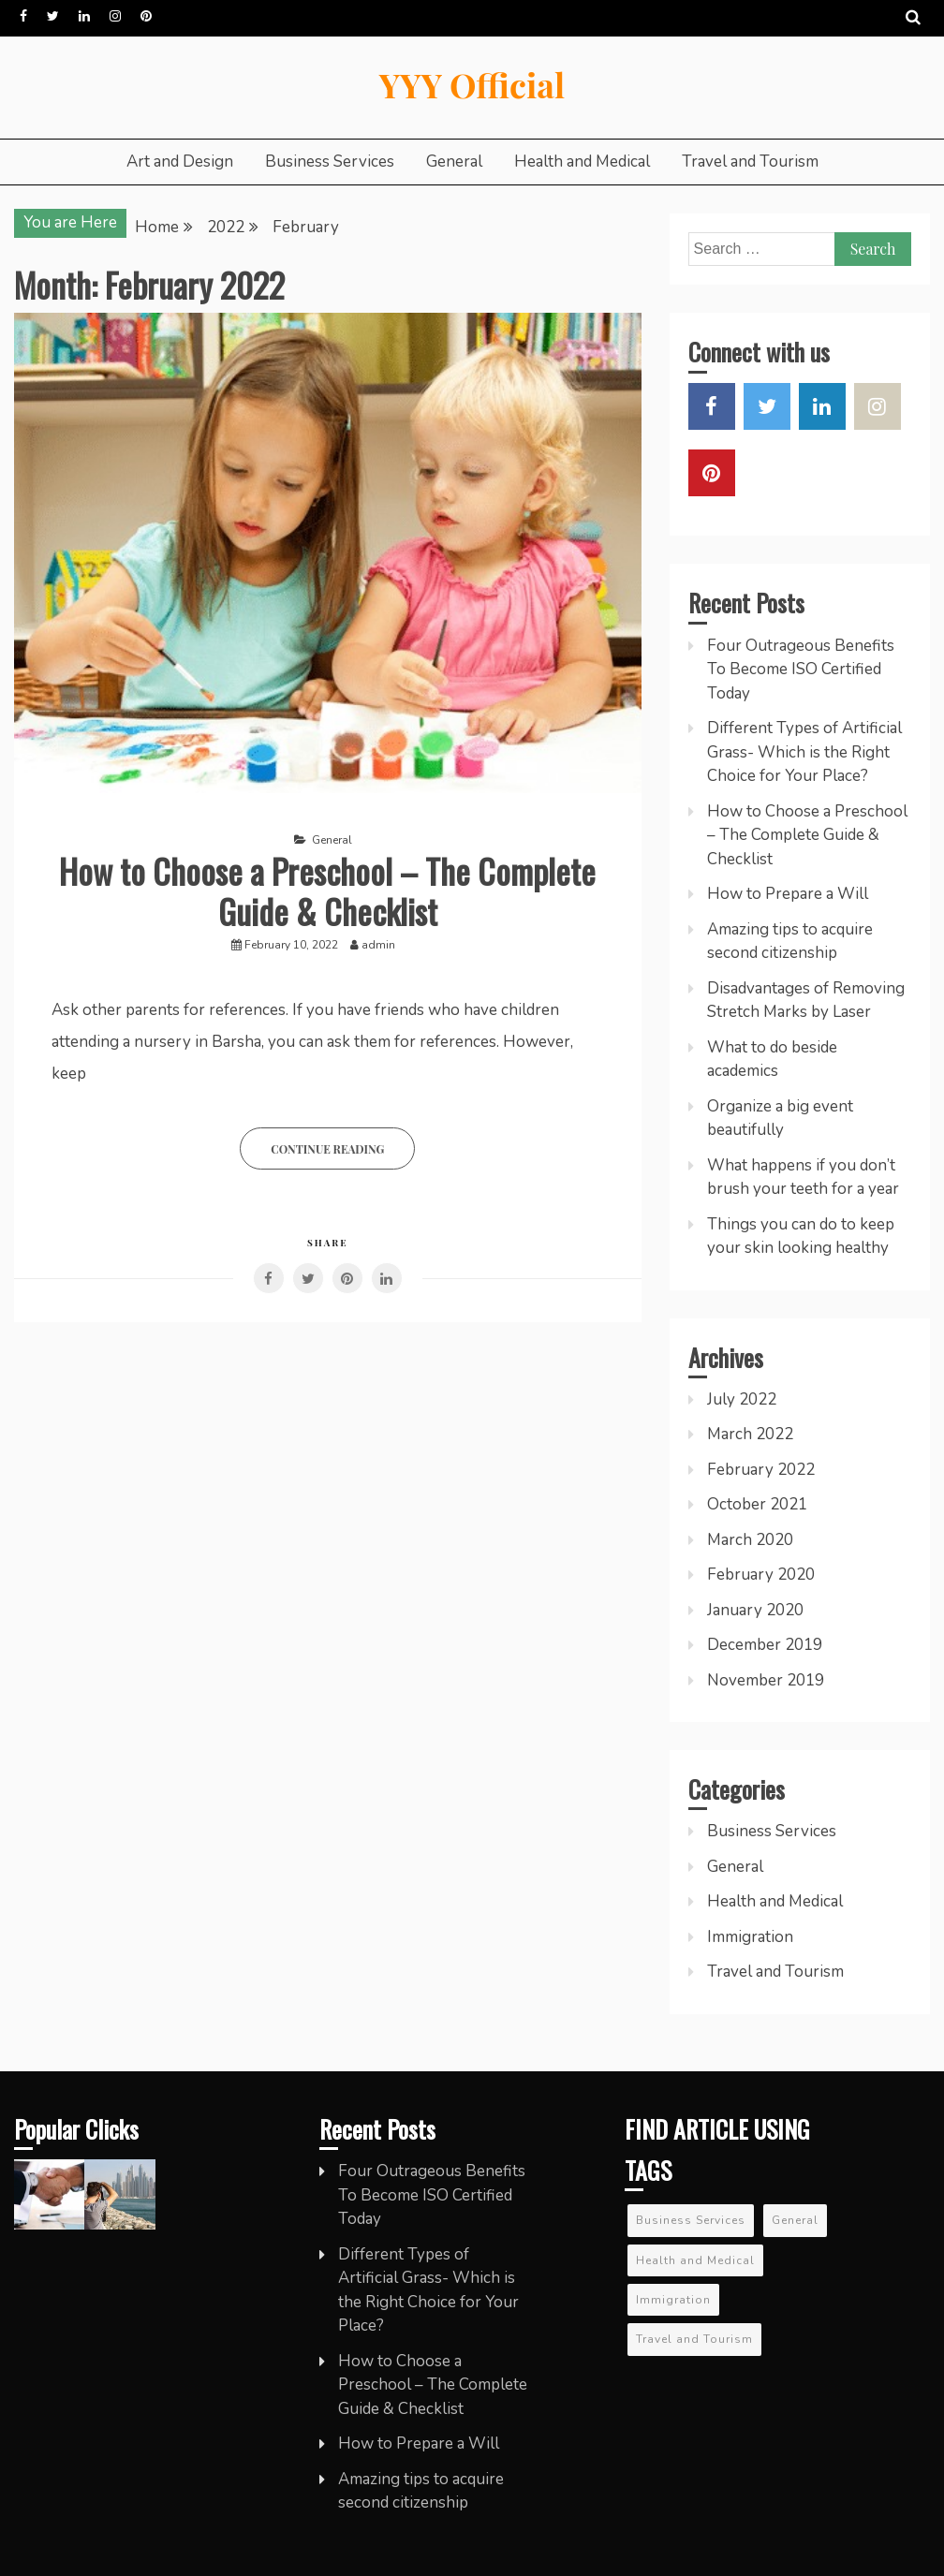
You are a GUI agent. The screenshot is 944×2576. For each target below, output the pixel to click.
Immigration (750, 1937)
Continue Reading (327, 1148)
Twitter (53, 15)
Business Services (329, 161)
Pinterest (146, 15)
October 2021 (757, 1504)
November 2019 (765, 1680)
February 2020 (761, 1574)
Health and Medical (582, 161)
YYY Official (472, 84)
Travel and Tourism (750, 161)
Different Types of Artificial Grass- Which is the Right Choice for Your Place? (804, 752)
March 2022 (750, 1434)
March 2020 (750, 1540)
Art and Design (179, 161)
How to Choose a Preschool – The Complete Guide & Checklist (327, 890)
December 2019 (764, 1645)
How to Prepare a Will (787, 894)
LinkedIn (84, 15)
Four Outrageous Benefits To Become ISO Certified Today (800, 669)
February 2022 (761, 1469)
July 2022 (741, 1399)
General (454, 161)
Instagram (115, 15)
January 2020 (755, 1610)
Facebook (23, 15)
